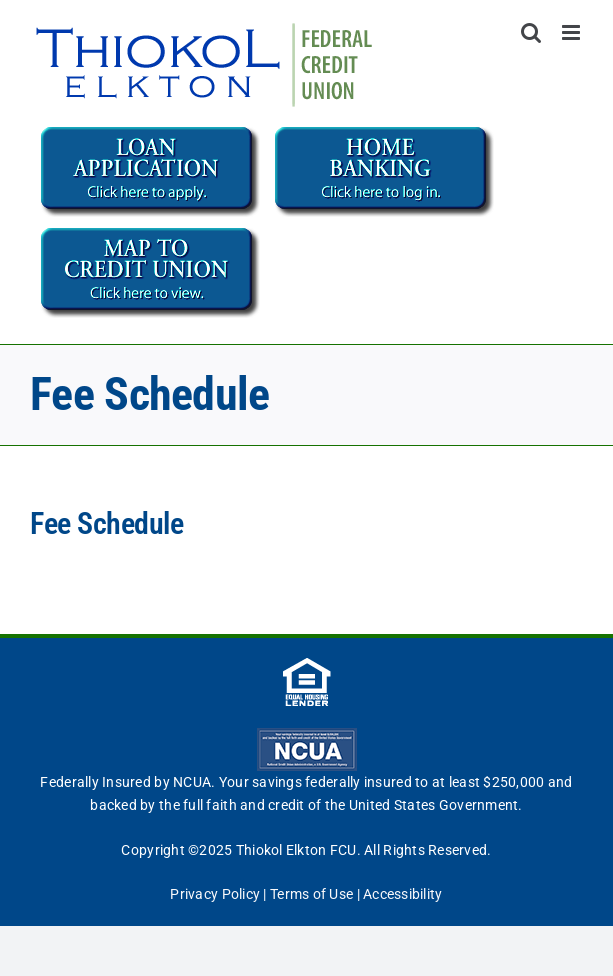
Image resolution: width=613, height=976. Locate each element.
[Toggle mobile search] (531, 32)
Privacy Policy (215, 894)
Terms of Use (311, 894)
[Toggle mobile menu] (572, 32)
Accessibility (403, 894)
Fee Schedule (110, 523)
